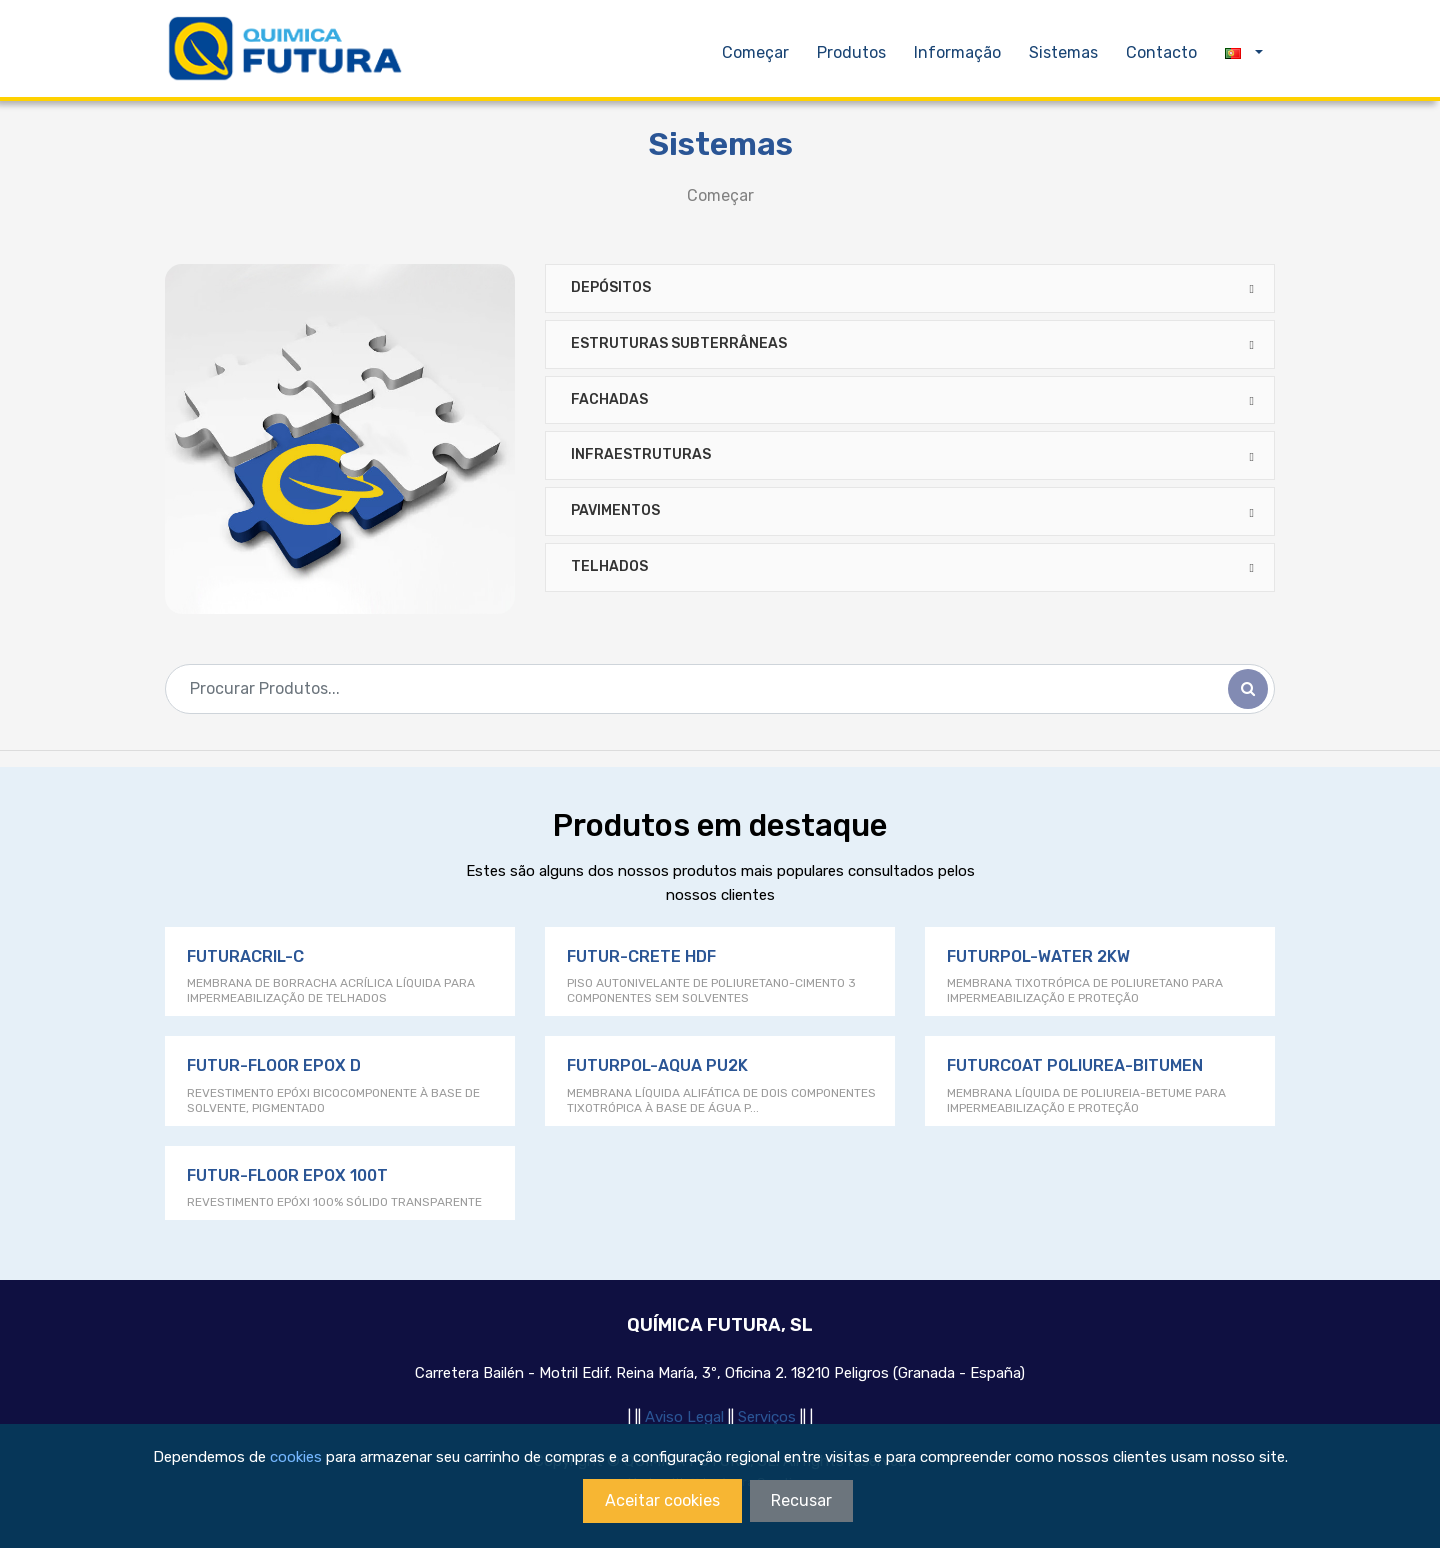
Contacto (1161, 52)
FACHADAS (609, 399)
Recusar (801, 1500)
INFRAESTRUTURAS (641, 454)
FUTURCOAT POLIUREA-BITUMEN (1075, 1065)
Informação (959, 52)
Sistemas (1063, 52)
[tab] (910, 288)
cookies (296, 1457)
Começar (755, 52)
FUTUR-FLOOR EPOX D (274, 1065)
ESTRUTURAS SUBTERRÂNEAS (679, 343)
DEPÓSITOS (611, 287)
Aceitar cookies (662, 1500)
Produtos (853, 52)
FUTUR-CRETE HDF (641, 956)
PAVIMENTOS (615, 510)
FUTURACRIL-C (245, 956)
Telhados (609, 566)
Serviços (769, 1417)
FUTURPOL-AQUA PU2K (657, 1065)
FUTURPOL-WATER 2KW (1038, 956)
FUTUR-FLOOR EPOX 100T (287, 1175)
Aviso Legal (686, 1417)
